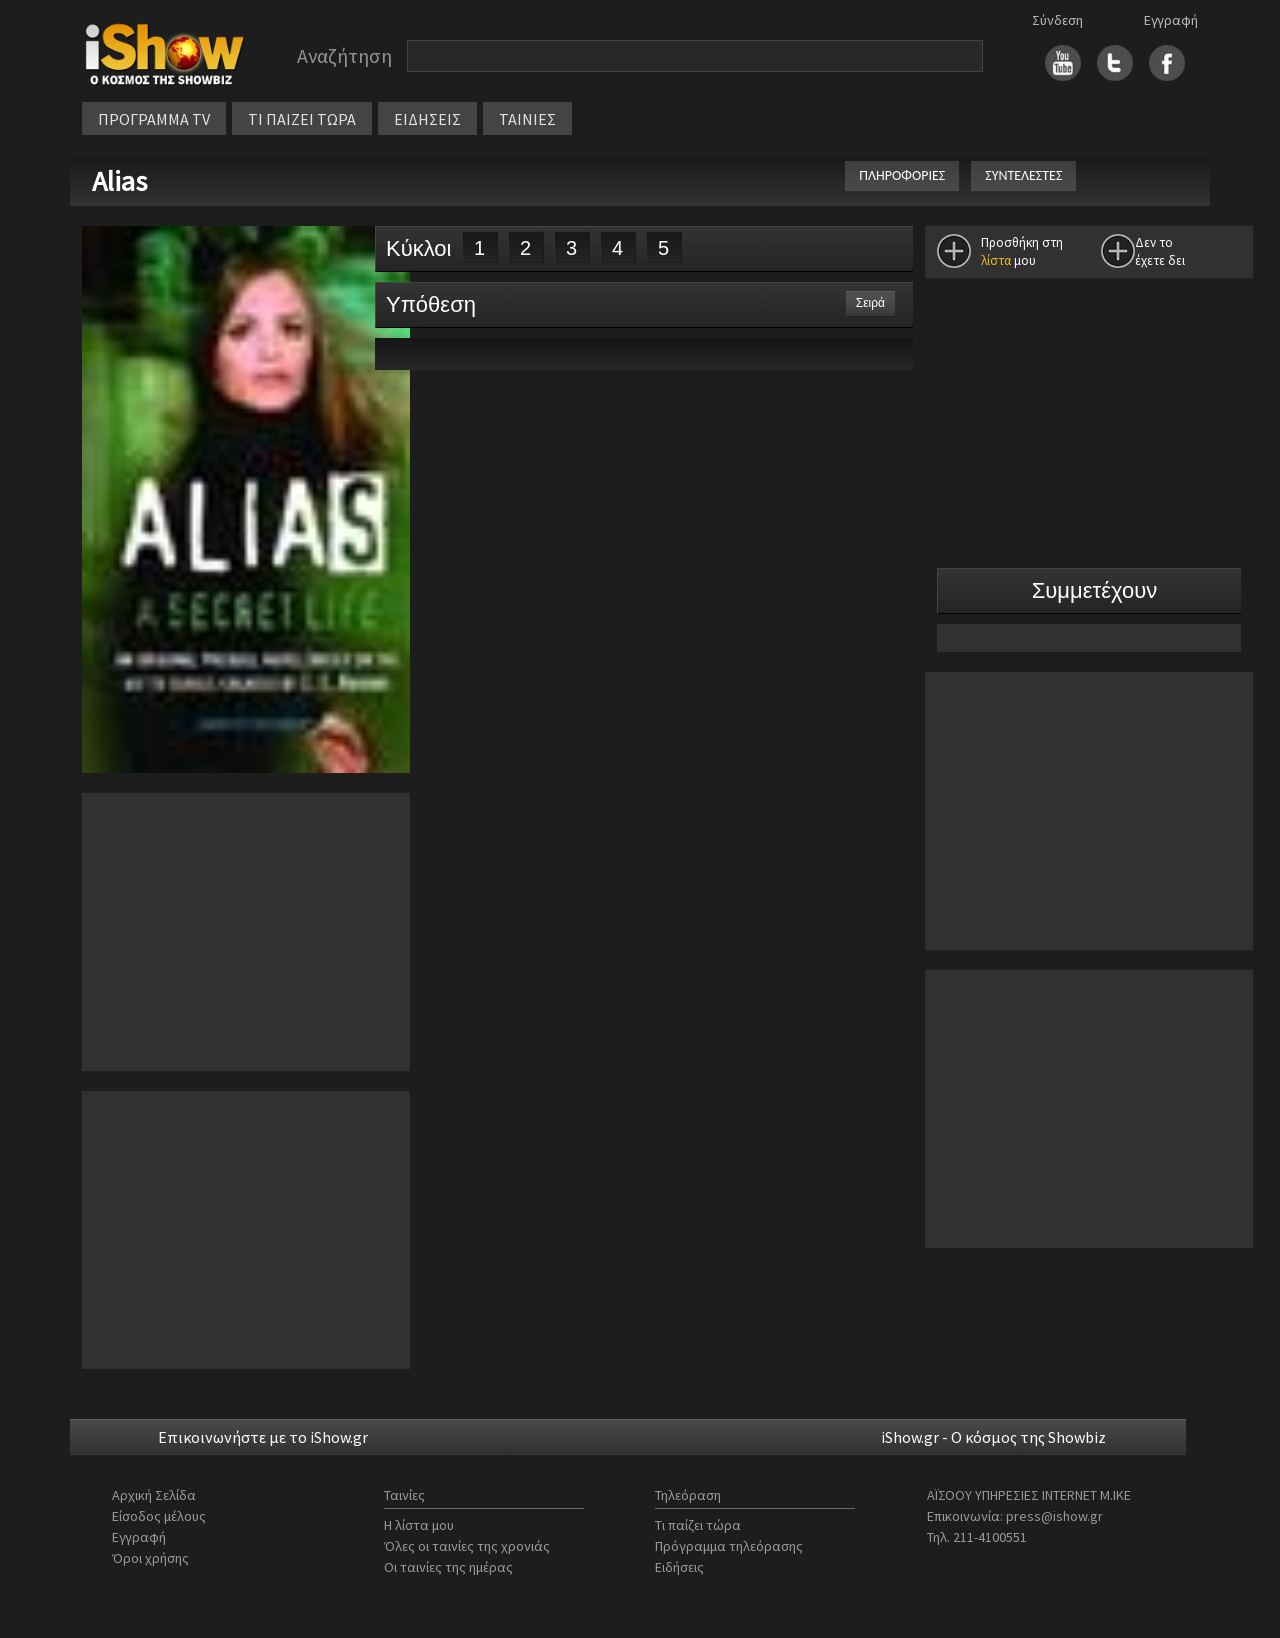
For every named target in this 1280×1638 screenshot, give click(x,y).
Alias (122, 181)
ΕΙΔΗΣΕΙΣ (427, 119)
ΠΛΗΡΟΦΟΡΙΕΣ (902, 175)
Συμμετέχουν (1095, 590)
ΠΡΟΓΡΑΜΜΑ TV (154, 119)
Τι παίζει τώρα (698, 1525)
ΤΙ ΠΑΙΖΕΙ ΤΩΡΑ (302, 119)
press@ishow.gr (1054, 1516)
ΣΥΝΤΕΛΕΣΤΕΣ (1023, 175)
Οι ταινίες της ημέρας (448, 1567)
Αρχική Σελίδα (154, 1495)
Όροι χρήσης (150, 1558)
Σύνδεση (1057, 20)
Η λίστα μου (419, 1525)
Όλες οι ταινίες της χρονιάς (467, 1546)
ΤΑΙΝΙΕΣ (527, 119)
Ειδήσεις (679, 1567)
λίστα (996, 260)
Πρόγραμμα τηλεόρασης (729, 1546)
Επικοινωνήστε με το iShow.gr (263, 1437)
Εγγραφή (1171, 20)
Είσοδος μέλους (159, 1516)
